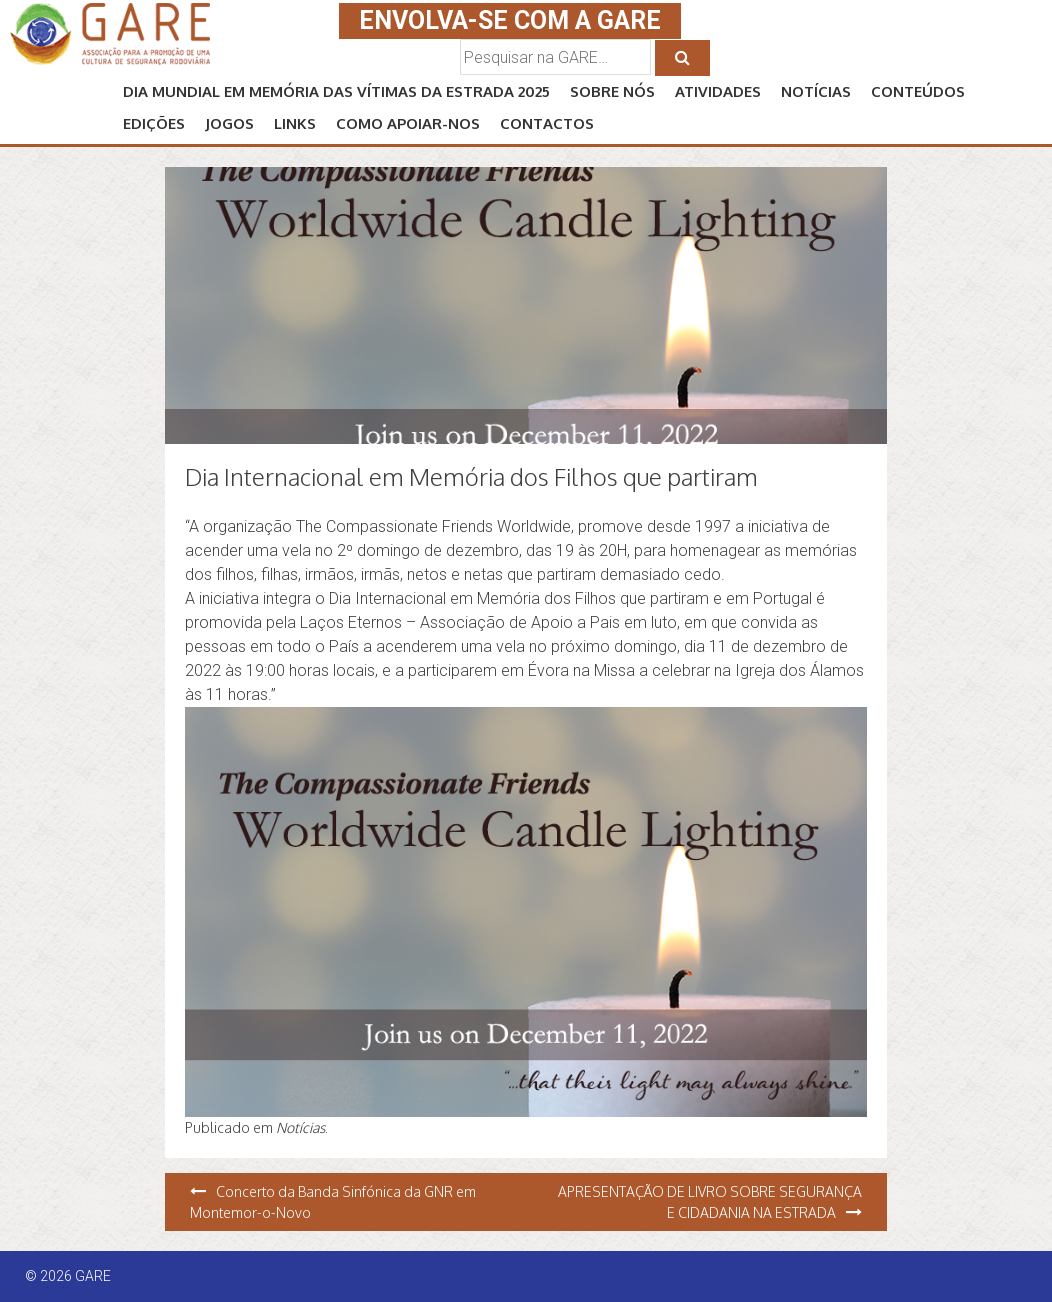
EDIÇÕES (154, 123)
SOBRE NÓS (612, 91)
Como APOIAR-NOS (408, 123)
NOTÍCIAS (816, 91)
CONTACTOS (547, 123)
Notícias (300, 1127)
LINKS (295, 123)
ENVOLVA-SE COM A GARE (510, 20)
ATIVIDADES (718, 91)
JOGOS (229, 123)
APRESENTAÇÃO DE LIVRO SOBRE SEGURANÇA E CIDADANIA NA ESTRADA (710, 1202)
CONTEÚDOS (918, 91)
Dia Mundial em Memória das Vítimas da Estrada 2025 (336, 91)
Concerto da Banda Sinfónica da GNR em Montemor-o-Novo (333, 1202)
